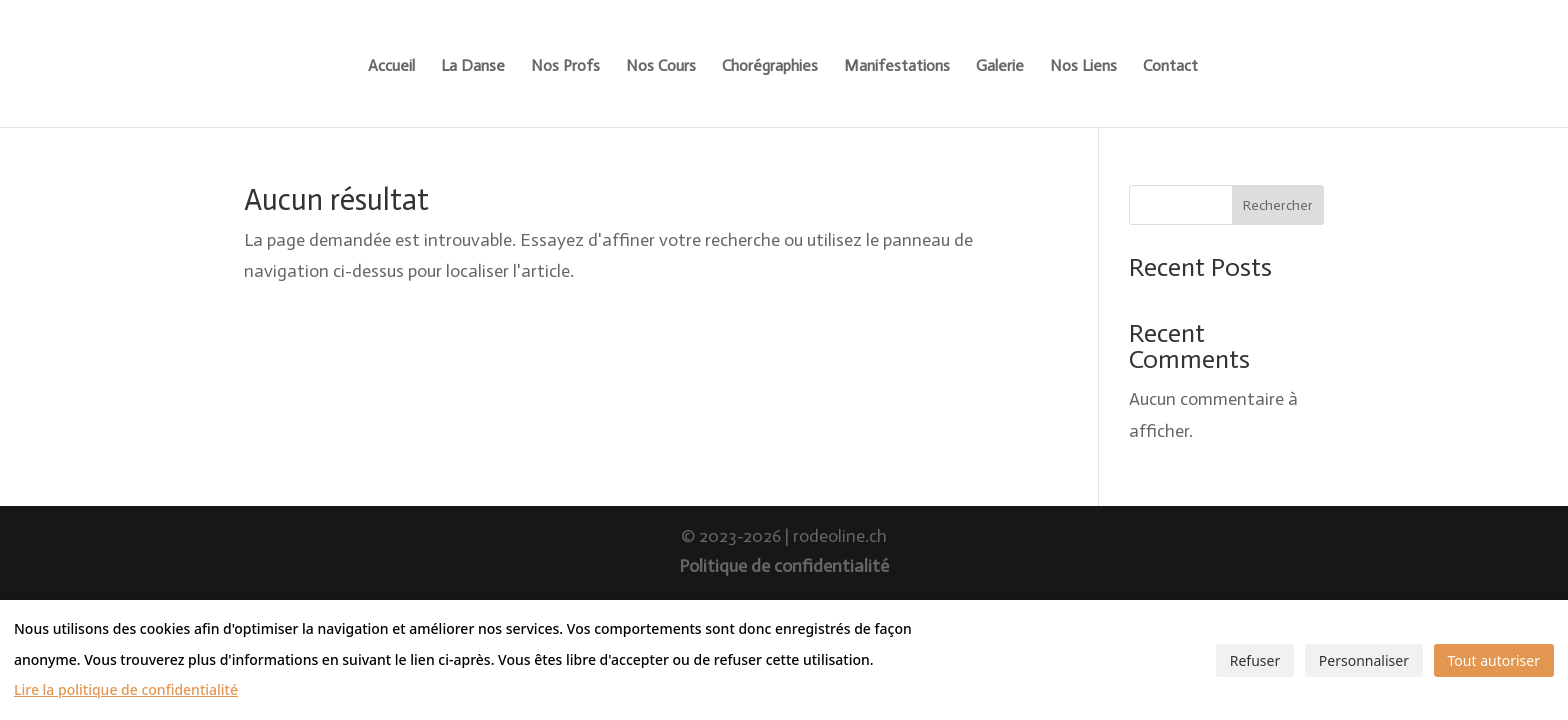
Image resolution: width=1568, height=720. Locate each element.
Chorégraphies (770, 67)
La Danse (473, 67)
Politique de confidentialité (784, 566)
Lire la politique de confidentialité (126, 689)
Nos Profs (565, 67)
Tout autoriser (1494, 660)
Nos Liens (1083, 67)
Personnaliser (1364, 660)
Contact (1170, 67)
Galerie (1000, 67)
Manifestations (897, 67)
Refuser (1255, 660)
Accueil (391, 67)
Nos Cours (661, 67)
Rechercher (1278, 205)
